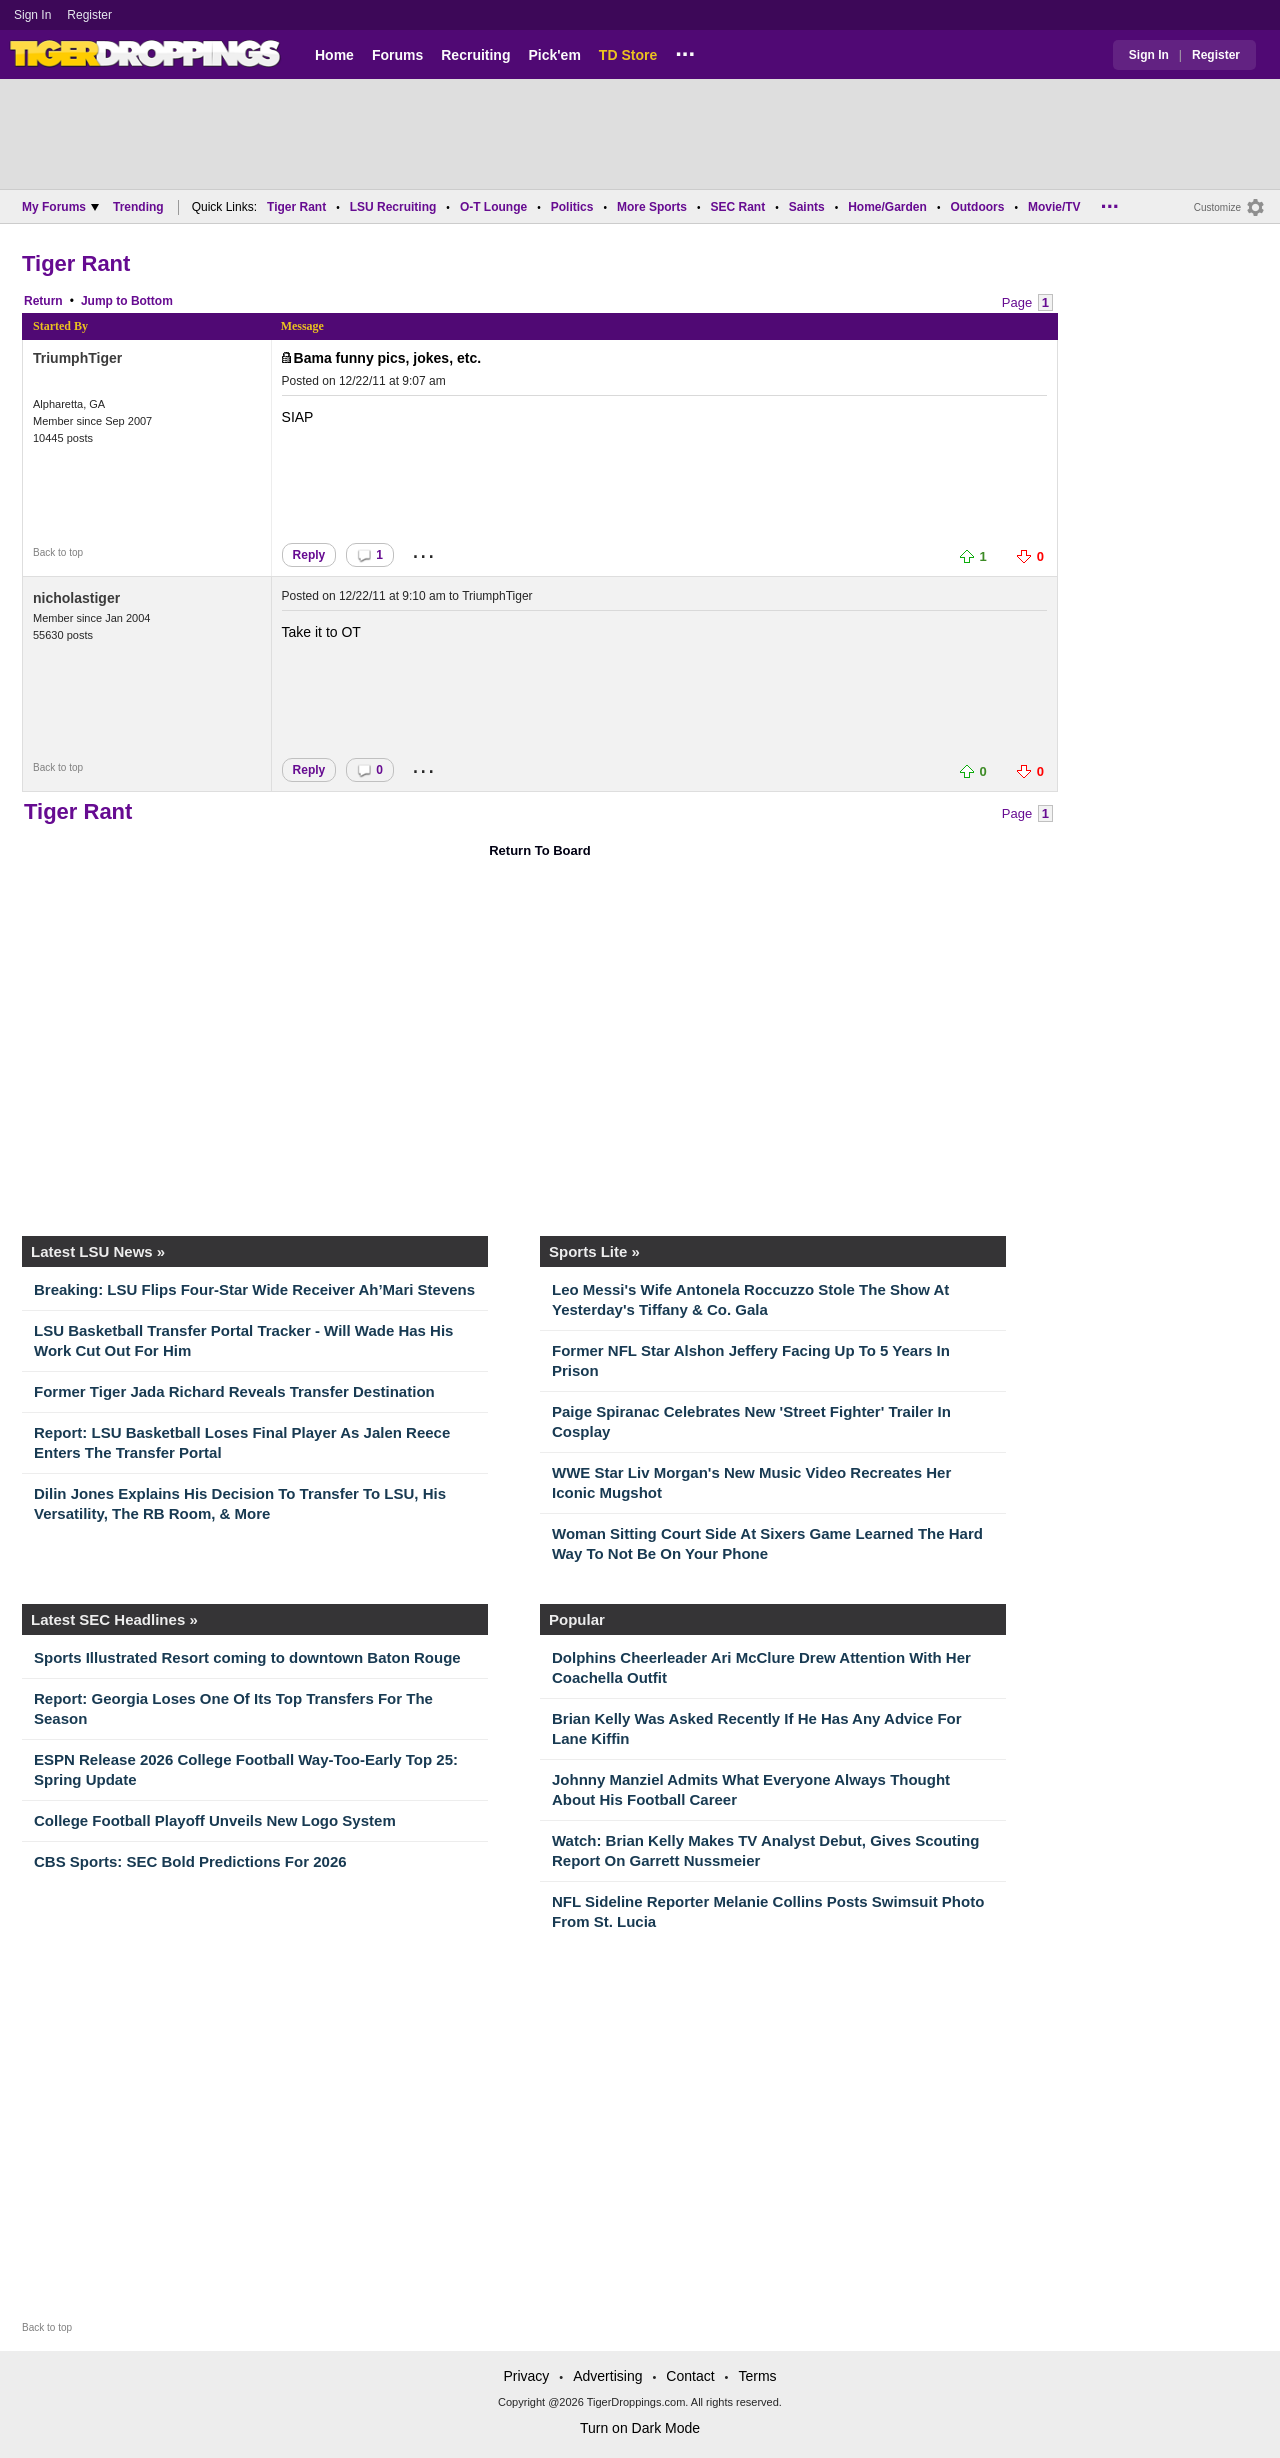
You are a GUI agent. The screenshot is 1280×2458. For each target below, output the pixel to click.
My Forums (60, 207)
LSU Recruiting (393, 207)
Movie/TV (1054, 207)
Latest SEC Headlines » (114, 1619)
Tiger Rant (296, 207)
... (685, 51)
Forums (397, 55)
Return (43, 301)
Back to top (58, 552)
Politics (572, 207)
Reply (309, 555)
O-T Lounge (493, 207)
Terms (757, 2376)
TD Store (628, 55)
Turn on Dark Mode (640, 2428)
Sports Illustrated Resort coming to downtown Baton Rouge (247, 1657)
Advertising (607, 2376)
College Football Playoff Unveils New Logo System (215, 1820)
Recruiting (475, 55)
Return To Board (540, 850)
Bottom (152, 301)
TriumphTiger (77, 358)
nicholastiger (76, 598)
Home (334, 55)
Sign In (32, 15)
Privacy (526, 2376)
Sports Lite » (594, 1251)
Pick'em (554, 55)
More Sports (652, 207)
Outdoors (977, 207)
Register (91, 15)
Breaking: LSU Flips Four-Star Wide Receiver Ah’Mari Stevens (254, 1289)
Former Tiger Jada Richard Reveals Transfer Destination (234, 1391)
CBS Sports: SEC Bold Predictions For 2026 (190, 1861)
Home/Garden (887, 207)
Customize (1217, 207)
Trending (138, 207)
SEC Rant (737, 207)
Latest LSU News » (98, 1251)
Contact (690, 2376)
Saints (807, 207)
